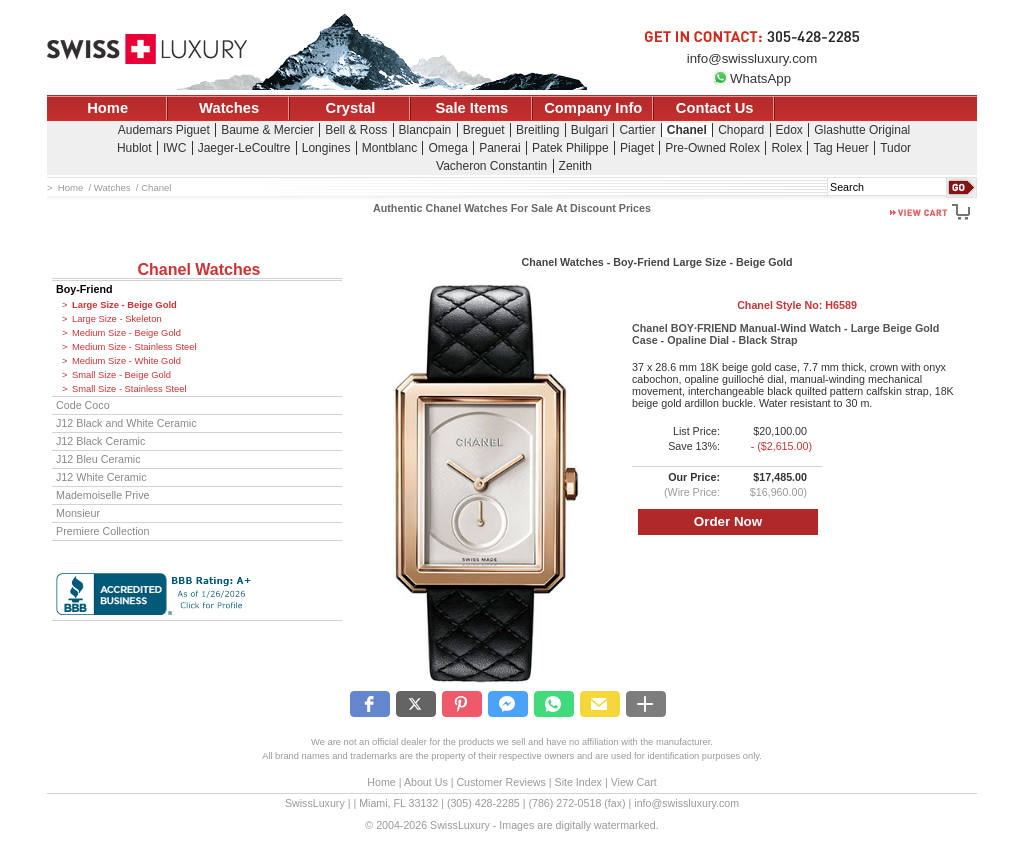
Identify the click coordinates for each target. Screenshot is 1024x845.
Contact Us (715, 108)
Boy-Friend (84, 289)
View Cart (634, 782)
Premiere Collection (103, 531)
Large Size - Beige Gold (124, 305)
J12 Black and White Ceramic (126, 423)
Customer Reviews (500, 782)
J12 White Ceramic (101, 477)
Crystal (351, 108)
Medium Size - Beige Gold (126, 333)
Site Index (578, 782)
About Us (426, 782)
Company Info (593, 108)
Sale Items (471, 108)
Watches (229, 108)
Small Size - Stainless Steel (129, 389)
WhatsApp (752, 78)
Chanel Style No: (797, 305)
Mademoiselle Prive (103, 495)
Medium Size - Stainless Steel (134, 347)
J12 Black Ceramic (100, 441)
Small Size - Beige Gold (121, 375)
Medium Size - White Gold (126, 361)
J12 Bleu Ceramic (98, 459)
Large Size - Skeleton (117, 319)
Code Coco (83, 405)
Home (107, 108)
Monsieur (78, 513)
